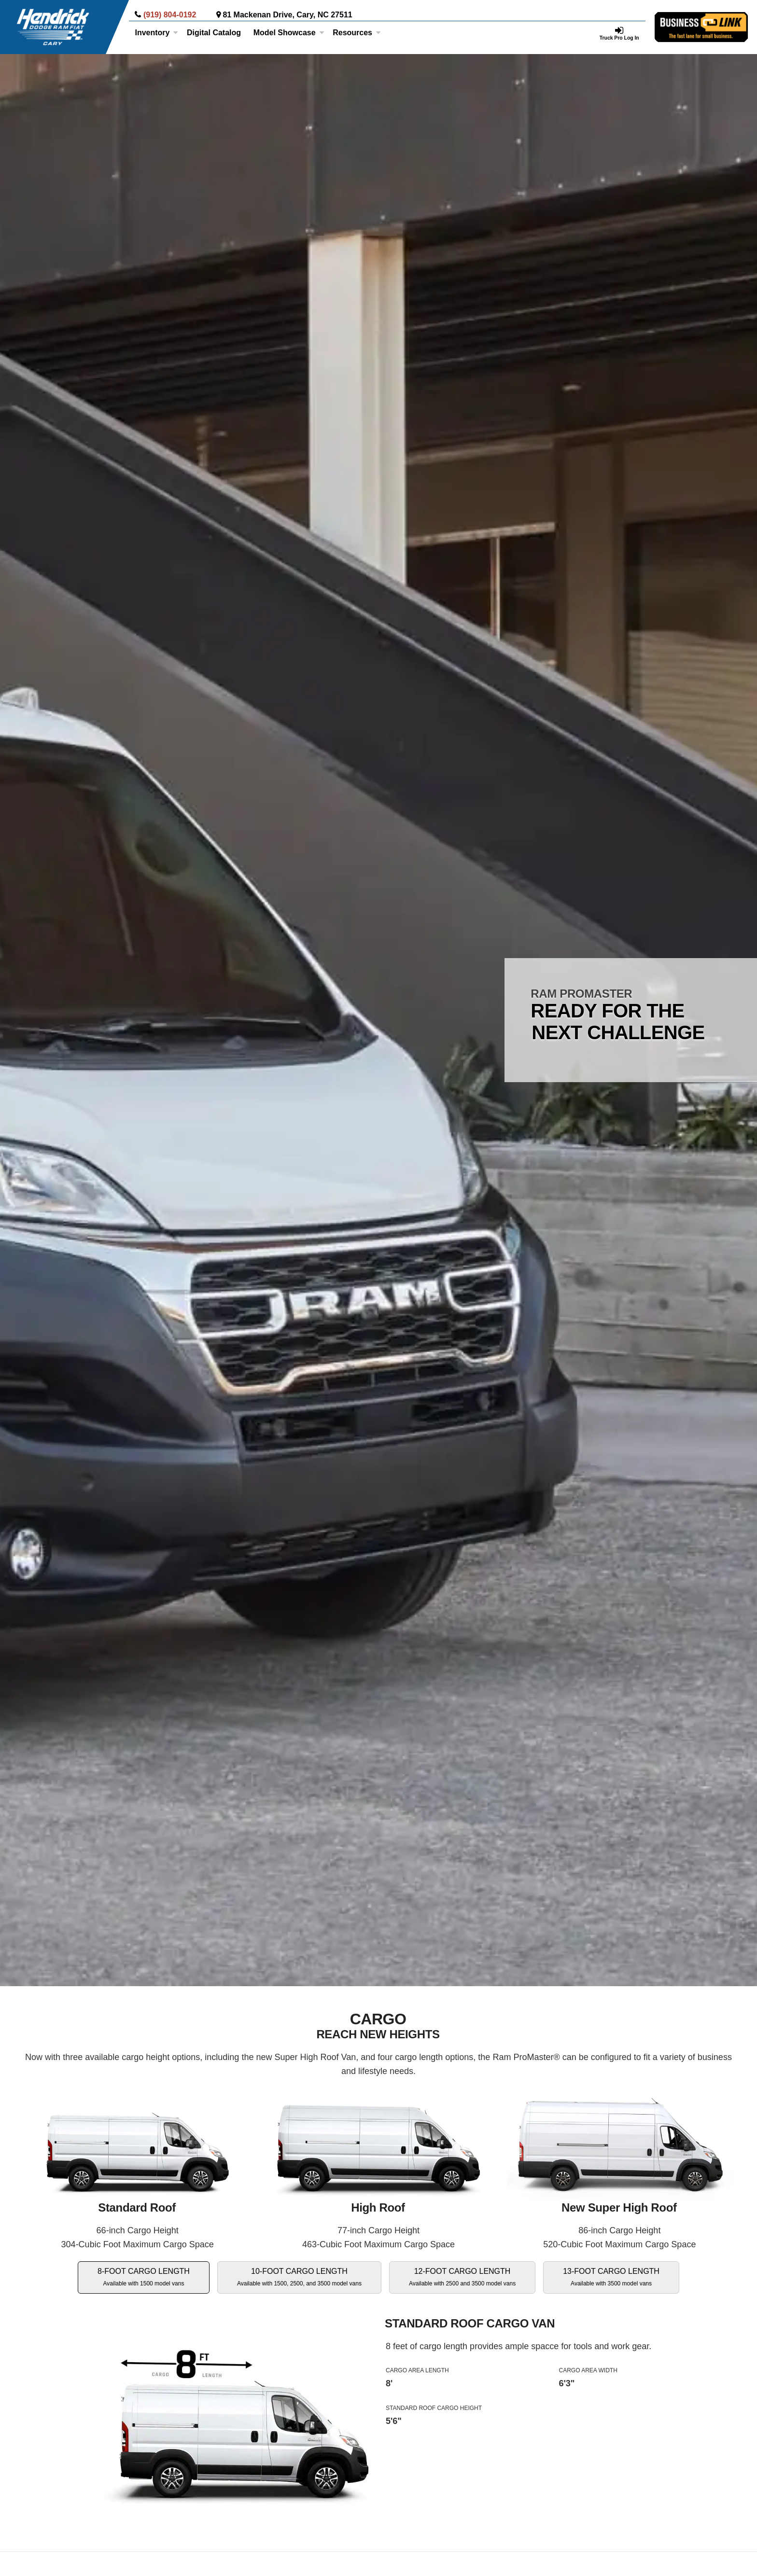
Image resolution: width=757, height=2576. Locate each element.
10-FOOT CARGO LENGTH (299, 2277)
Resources (357, 32)
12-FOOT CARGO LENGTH (462, 2277)
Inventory (156, 32)
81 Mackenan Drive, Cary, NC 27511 (287, 15)
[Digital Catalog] (214, 32)
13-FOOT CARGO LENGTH (611, 2277)
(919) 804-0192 (169, 15)
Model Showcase (288, 32)
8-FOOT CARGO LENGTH (144, 2277)
